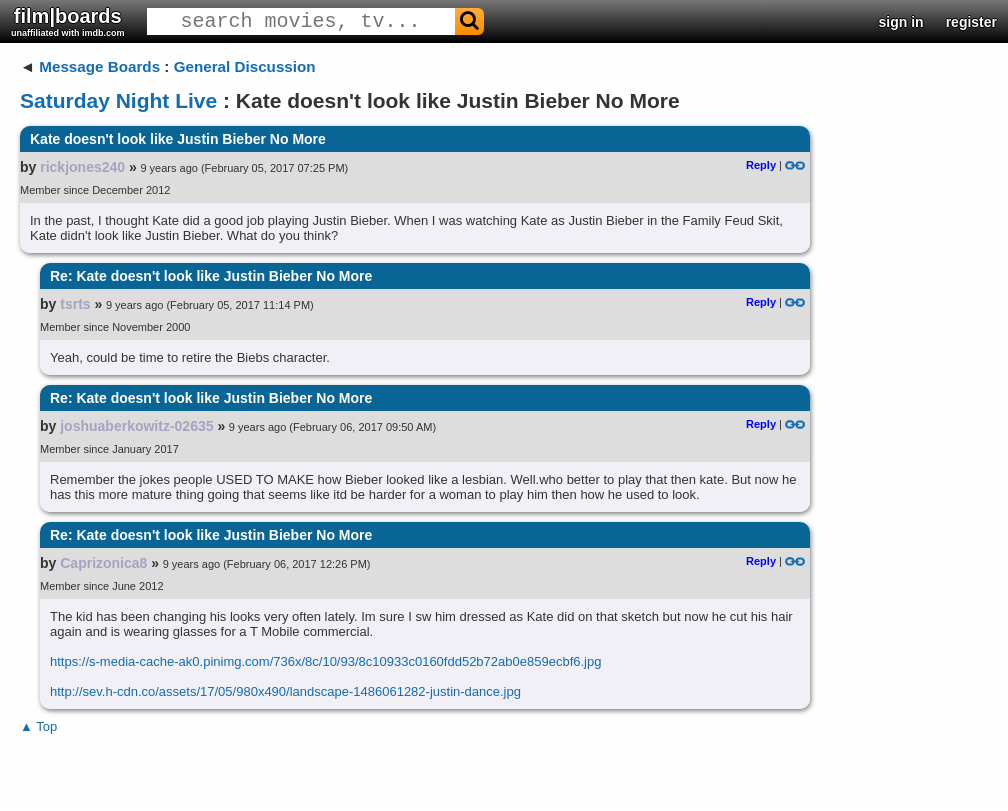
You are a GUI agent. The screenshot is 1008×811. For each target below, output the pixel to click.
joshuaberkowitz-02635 (136, 426)
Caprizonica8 (103, 563)
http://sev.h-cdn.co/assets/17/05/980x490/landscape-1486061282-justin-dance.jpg (285, 691)
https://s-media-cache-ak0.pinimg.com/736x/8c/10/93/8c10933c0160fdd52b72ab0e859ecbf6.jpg (325, 661)
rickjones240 (82, 167)
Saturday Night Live (118, 100)
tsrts (75, 304)
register (971, 22)
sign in (901, 22)
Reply (761, 165)
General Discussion (245, 66)
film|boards (68, 21)
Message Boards (99, 66)
